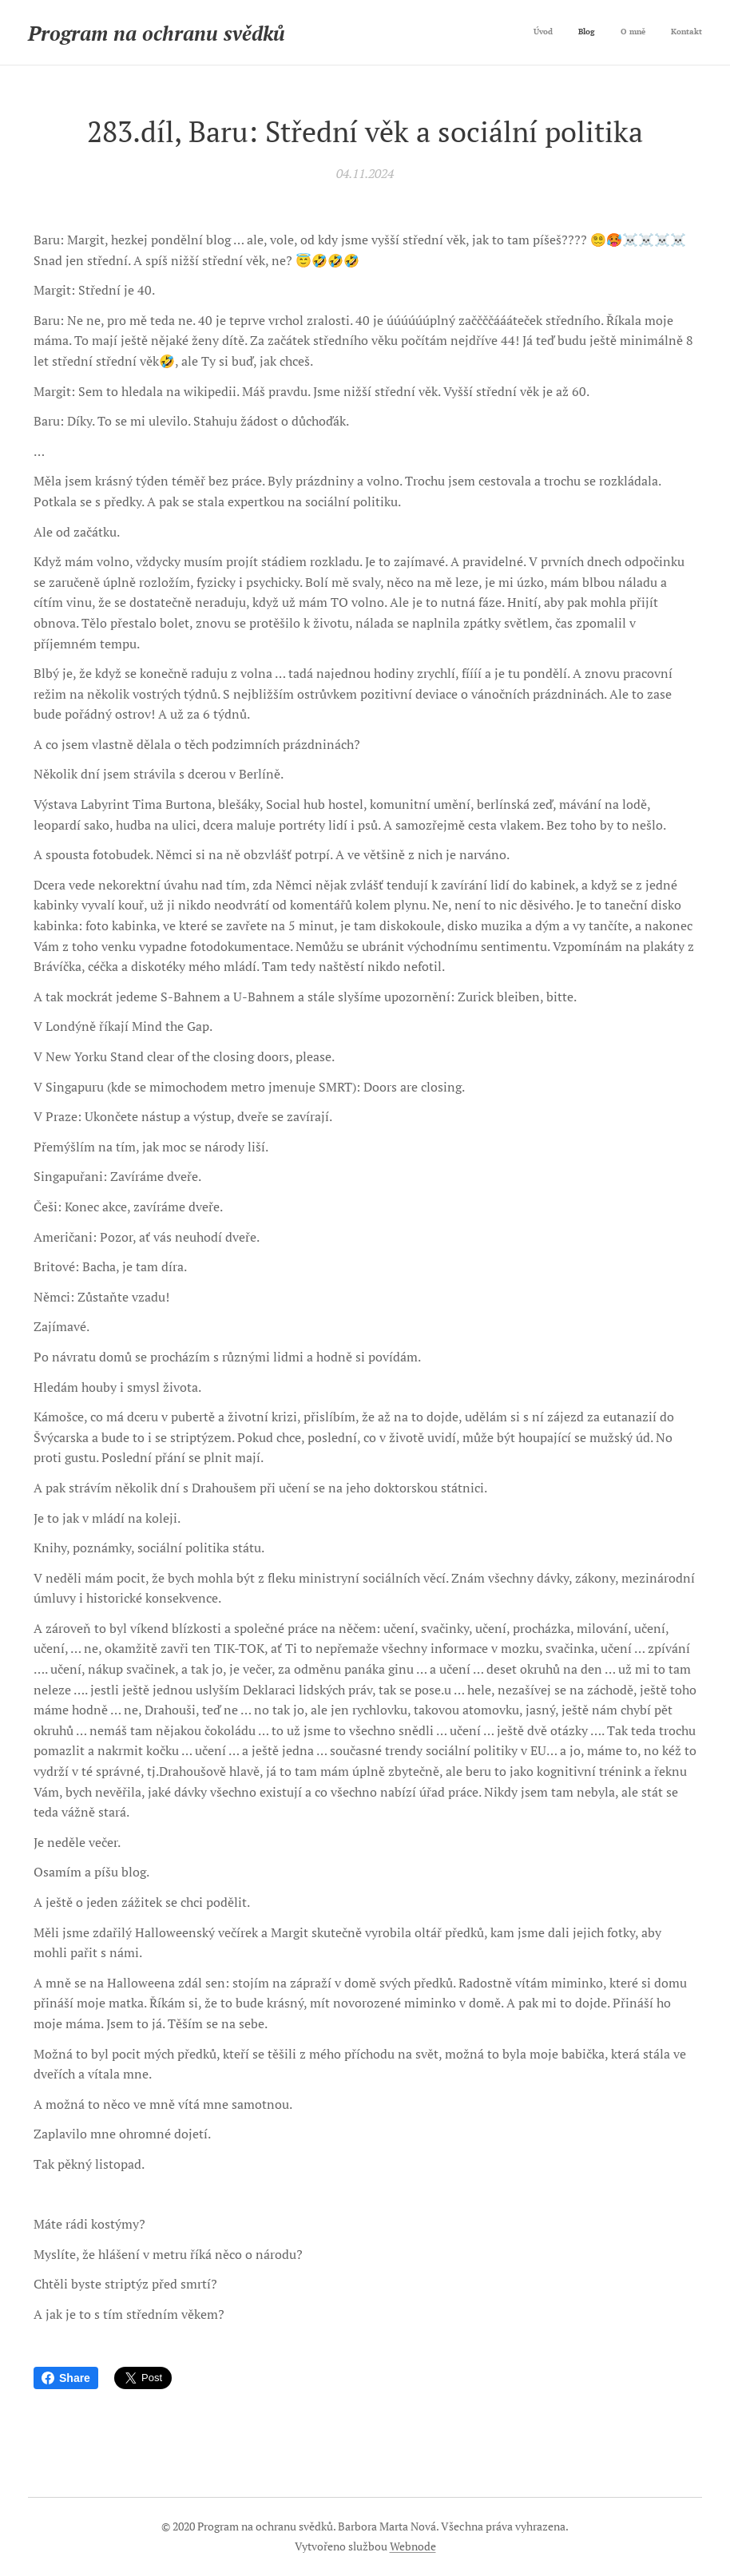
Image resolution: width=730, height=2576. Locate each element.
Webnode (413, 2546)
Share (66, 2378)
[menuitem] (629, 33)
